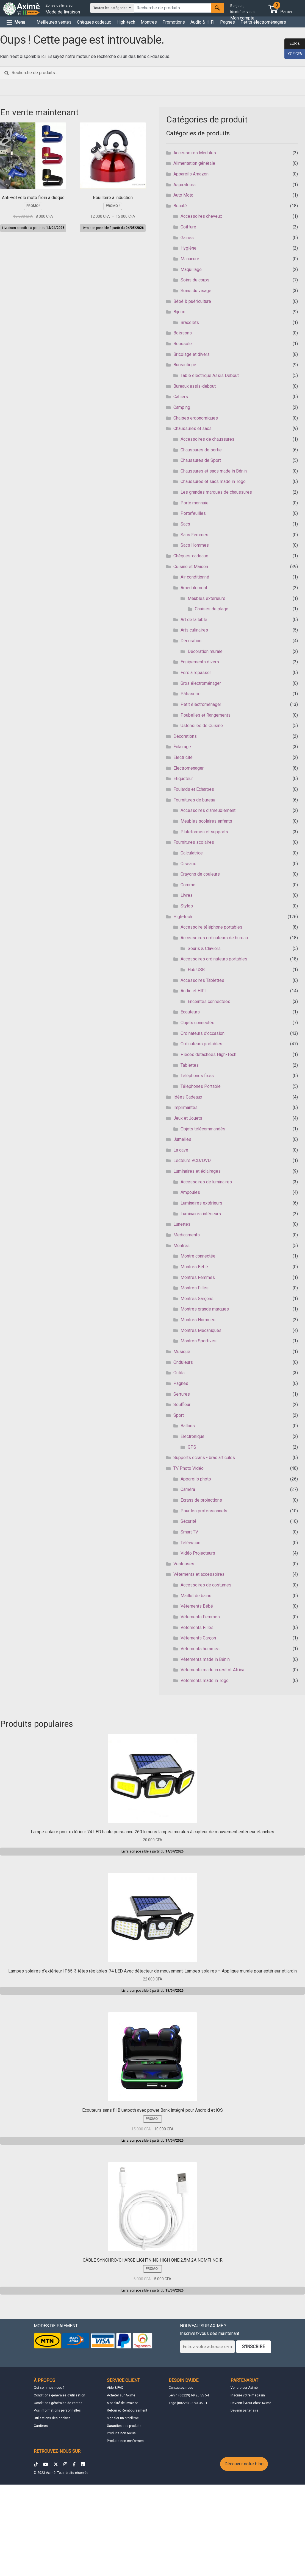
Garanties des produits (124, 2426)
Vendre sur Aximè (244, 2388)
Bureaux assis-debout (194, 386)
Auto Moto (183, 195)
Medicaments (186, 1234)
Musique (181, 1351)
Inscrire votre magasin (248, 2395)
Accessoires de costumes (206, 1585)
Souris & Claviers (204, 948)
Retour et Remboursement (127, 2410)
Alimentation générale (194, 163)
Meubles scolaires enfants (206, 821)
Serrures (181, 1394)
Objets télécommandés (203, 1128)
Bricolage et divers (191, 354)
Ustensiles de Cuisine (202, 725)
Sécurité (188, 1521)
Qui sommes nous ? (49, 2388)
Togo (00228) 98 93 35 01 (188, 2403)
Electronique (192, 1436)
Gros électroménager (201, 683)
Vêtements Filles (197, 1627)
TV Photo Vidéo (188, 1468)
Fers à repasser (196, 672)
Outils (179, 1372)
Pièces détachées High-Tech (208, 1054)
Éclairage (182, 746)
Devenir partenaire (244, 2410)
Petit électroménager (201, 704)
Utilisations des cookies (52, 2418)
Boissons (182, 333)
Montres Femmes (198, 1277)
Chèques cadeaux (94, 22)
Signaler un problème (123, 2418)
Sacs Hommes (195, 545)
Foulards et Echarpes (193, 789)
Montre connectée (198, 1256)
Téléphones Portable (201, 1086)
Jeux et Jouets (187, 1118)
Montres (149, 22)
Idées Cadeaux (187, 1097)
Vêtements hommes (200, 1648)
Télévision (190, 1542)
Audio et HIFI (193, 990)
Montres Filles (195, 1287)
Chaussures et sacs (192, 428)
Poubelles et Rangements (206, 715)
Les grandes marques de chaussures (216, 492)
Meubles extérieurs (206, 598)
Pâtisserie (191, 693)
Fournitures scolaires (193, 842)
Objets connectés (197, 1022)
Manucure (190, 258)
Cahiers (180, 396)
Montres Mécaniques (201, 1330)
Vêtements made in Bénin (205, 1659)
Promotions (173, 22)
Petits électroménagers (263, 22)
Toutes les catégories (110, 8)
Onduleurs (183, 1362)
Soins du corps (195, 280)
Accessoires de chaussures (207, 439)
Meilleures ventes (54, 22)
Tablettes (190, 1065)
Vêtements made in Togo (205, 1680)
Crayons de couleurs (200, 874)
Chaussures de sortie (201, 449)
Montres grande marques (205, 1309)
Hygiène (188, 248)
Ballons (188, 1425)
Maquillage (191, 269)
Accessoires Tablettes (202, 980)
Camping (181, 407)
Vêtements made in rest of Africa (212, 1669)
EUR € (292, 43)
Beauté (180, 205)
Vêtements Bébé (197, 1606)
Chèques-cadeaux (190, 555)
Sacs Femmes (194, 534)
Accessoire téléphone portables (211, 927)
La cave (180, 1150)
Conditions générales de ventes (58, 2403)
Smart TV (189, 1532)
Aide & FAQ (115, 2388)
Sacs (185, 524)
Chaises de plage (211, 608)
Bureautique (184, 364)
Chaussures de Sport (201, 460)
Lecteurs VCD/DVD (192, 1160)
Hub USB (196, 969)
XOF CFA (293, 54)
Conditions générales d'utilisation (59, 2395)
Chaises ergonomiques (195, 418)
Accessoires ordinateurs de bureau (214, 937)
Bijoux (179, 311)
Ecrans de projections (201, 1500)
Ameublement (194, 587)
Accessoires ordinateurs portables (214, 959)
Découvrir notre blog (244, 2463)
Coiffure (188, 227)
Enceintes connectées (209, 1001)
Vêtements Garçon (198, 1638)
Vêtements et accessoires (198, 1574)
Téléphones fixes (197, 1075)
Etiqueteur (183, 778)
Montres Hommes (198, 1319)
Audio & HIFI (202, 22)
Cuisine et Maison (190, 566)
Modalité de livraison (122, 2403)
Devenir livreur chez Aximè (251, 2403)
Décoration (191, 640)
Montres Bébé (194, 1266)
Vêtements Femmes (200, 1616)
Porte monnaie (195, 502)
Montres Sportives (199, 1340)
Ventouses (183, 1563)
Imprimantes (185, 1107)
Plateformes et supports (204, 831)
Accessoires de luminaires (206, 1181)
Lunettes (181, 1224)
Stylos (187, 906)
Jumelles (182, 1139)
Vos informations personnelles (57, 2410)
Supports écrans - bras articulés (204, 1457)
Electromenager (188, 768)
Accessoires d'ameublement (208, 810)
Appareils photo (196, 1479)
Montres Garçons (197, 1298)
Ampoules (190, 1192)
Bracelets (190, 322)
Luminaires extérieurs (201, 1203)
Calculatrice (192, 853)
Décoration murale (205, 651)
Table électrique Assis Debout (210, 375)
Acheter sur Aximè (121, 2395)
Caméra (188, 1489)
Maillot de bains (196, 1595)
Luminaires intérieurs (201, 1213)
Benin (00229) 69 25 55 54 (189, 2395)
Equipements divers (200, 661)
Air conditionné (195, 577)
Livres (187, 895)
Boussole (182, 343)
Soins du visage (196, 290)
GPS (192, 1447)
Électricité (183, 757)
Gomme (188, 884)
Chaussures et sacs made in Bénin (214, 471)
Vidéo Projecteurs (198, 1553)
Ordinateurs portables (201, 1043)
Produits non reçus (121, 2433)
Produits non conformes (125, 2441)
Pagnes (227, 22)
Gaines (187, 237)
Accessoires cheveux (201, 216)
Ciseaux (188, 863)
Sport (178, 1415)
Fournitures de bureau (194, 800)
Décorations (185, 736)
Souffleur (181, 1404)
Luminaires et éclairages (197, 1171)
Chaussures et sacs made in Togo (213, 481)
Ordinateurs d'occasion (202, 1033)
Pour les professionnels (204, 1510)
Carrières (41, 2426)
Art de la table (194, 619)
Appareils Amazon (191, 174)
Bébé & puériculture (192, 301)
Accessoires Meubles (194, 152)
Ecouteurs (190, 1012)
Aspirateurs (184, 184)
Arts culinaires (194, 630)
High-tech (126, 22)
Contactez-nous (181, 2388)
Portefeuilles (193, 513)
